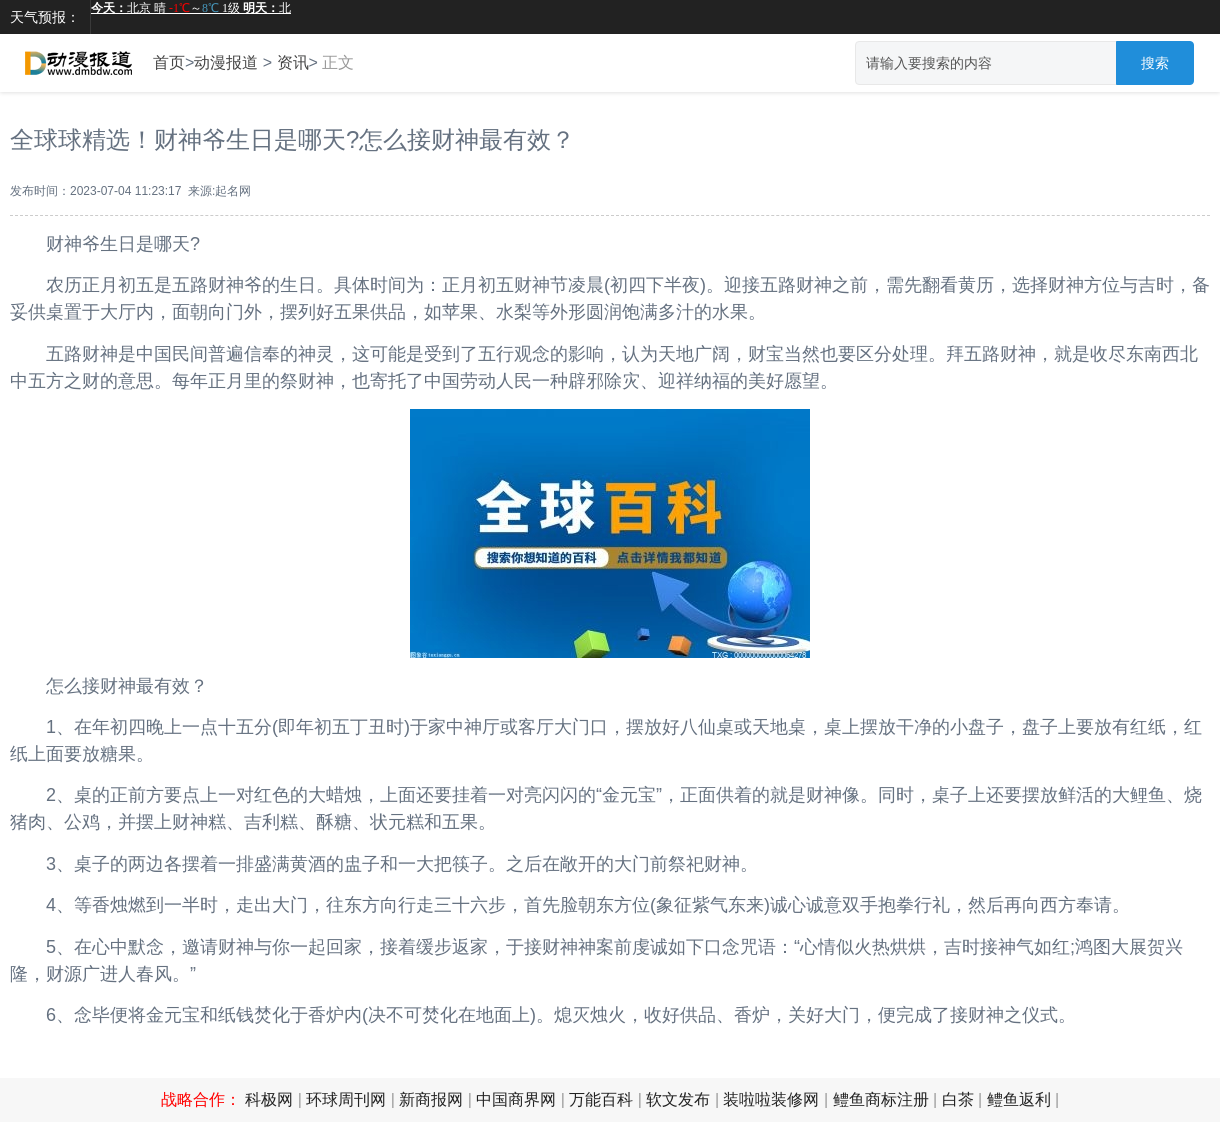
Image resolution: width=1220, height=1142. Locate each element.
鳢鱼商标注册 (881, 1099)
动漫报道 (226, 62)
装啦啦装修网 (771, 1099)
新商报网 (431, 1099)
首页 (169, 62)
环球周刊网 (346, 1099)
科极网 (269, 1099)
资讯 (293, 62)
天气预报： (45, 17)
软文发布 (678, 1099)
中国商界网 (516, 1099)
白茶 (958, 1099)
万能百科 (601, 1099)
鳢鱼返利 (1019, 1099)
